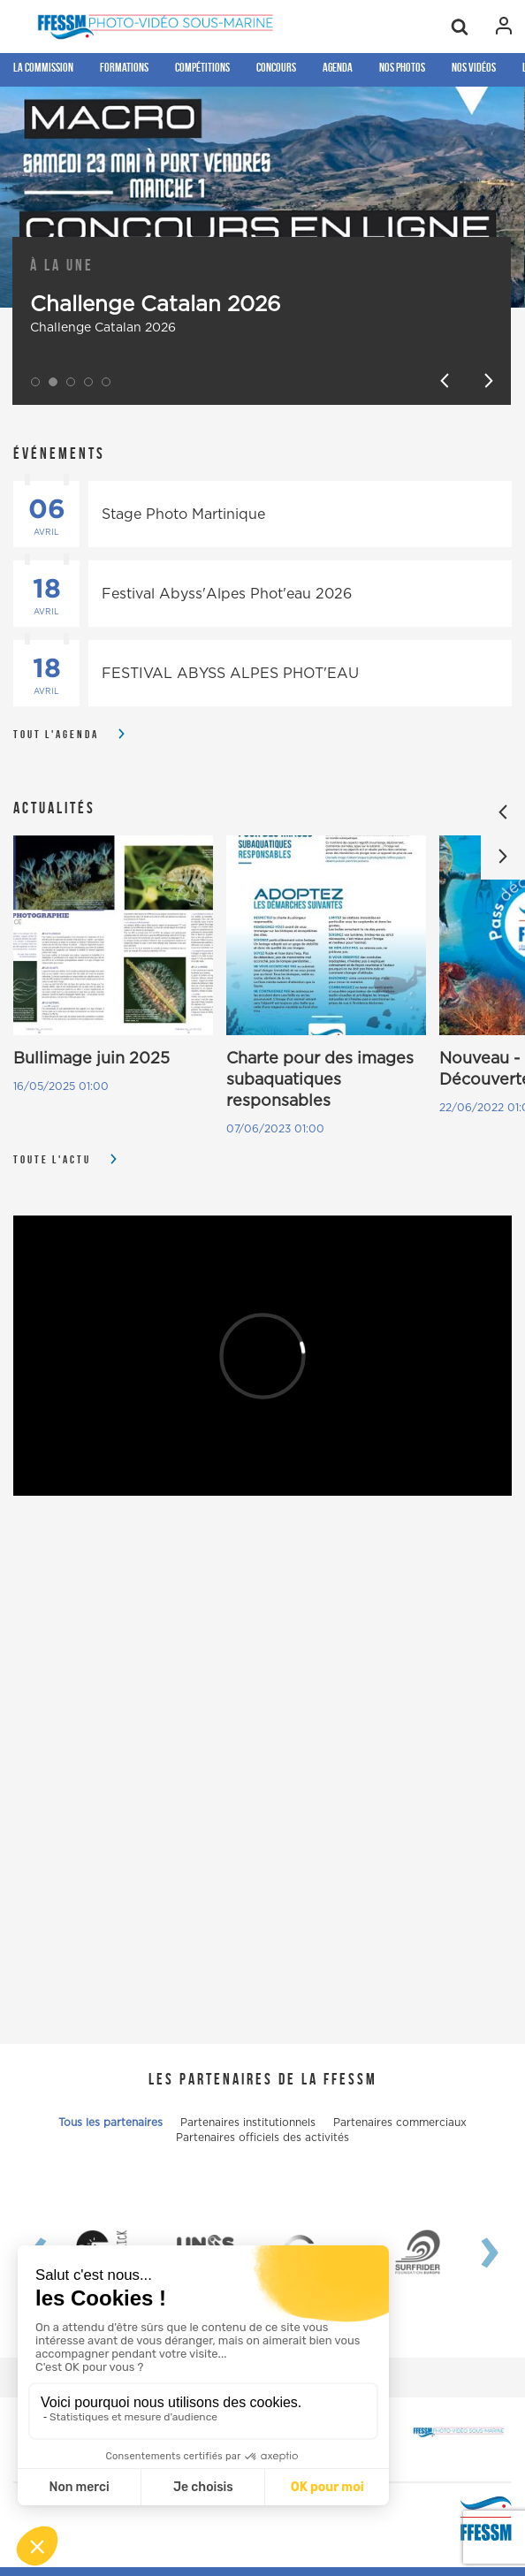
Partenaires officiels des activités (262, 2137)
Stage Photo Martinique (183, 514)
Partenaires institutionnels (248, 2122)
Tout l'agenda (56, 734)
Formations (124, 67)
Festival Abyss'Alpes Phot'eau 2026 (227, 594)
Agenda (338, 67)
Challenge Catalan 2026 (155, 305)
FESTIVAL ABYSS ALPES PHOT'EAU (230, 674)
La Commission (43, 67)
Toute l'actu (52, 1159)
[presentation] (476, 2251)
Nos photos (402, 67)
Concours (276, 67)
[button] (35, 381)
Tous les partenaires (110, 2122)
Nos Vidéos (474, 67)
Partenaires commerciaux (400, 2122)
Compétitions (202, 67)
